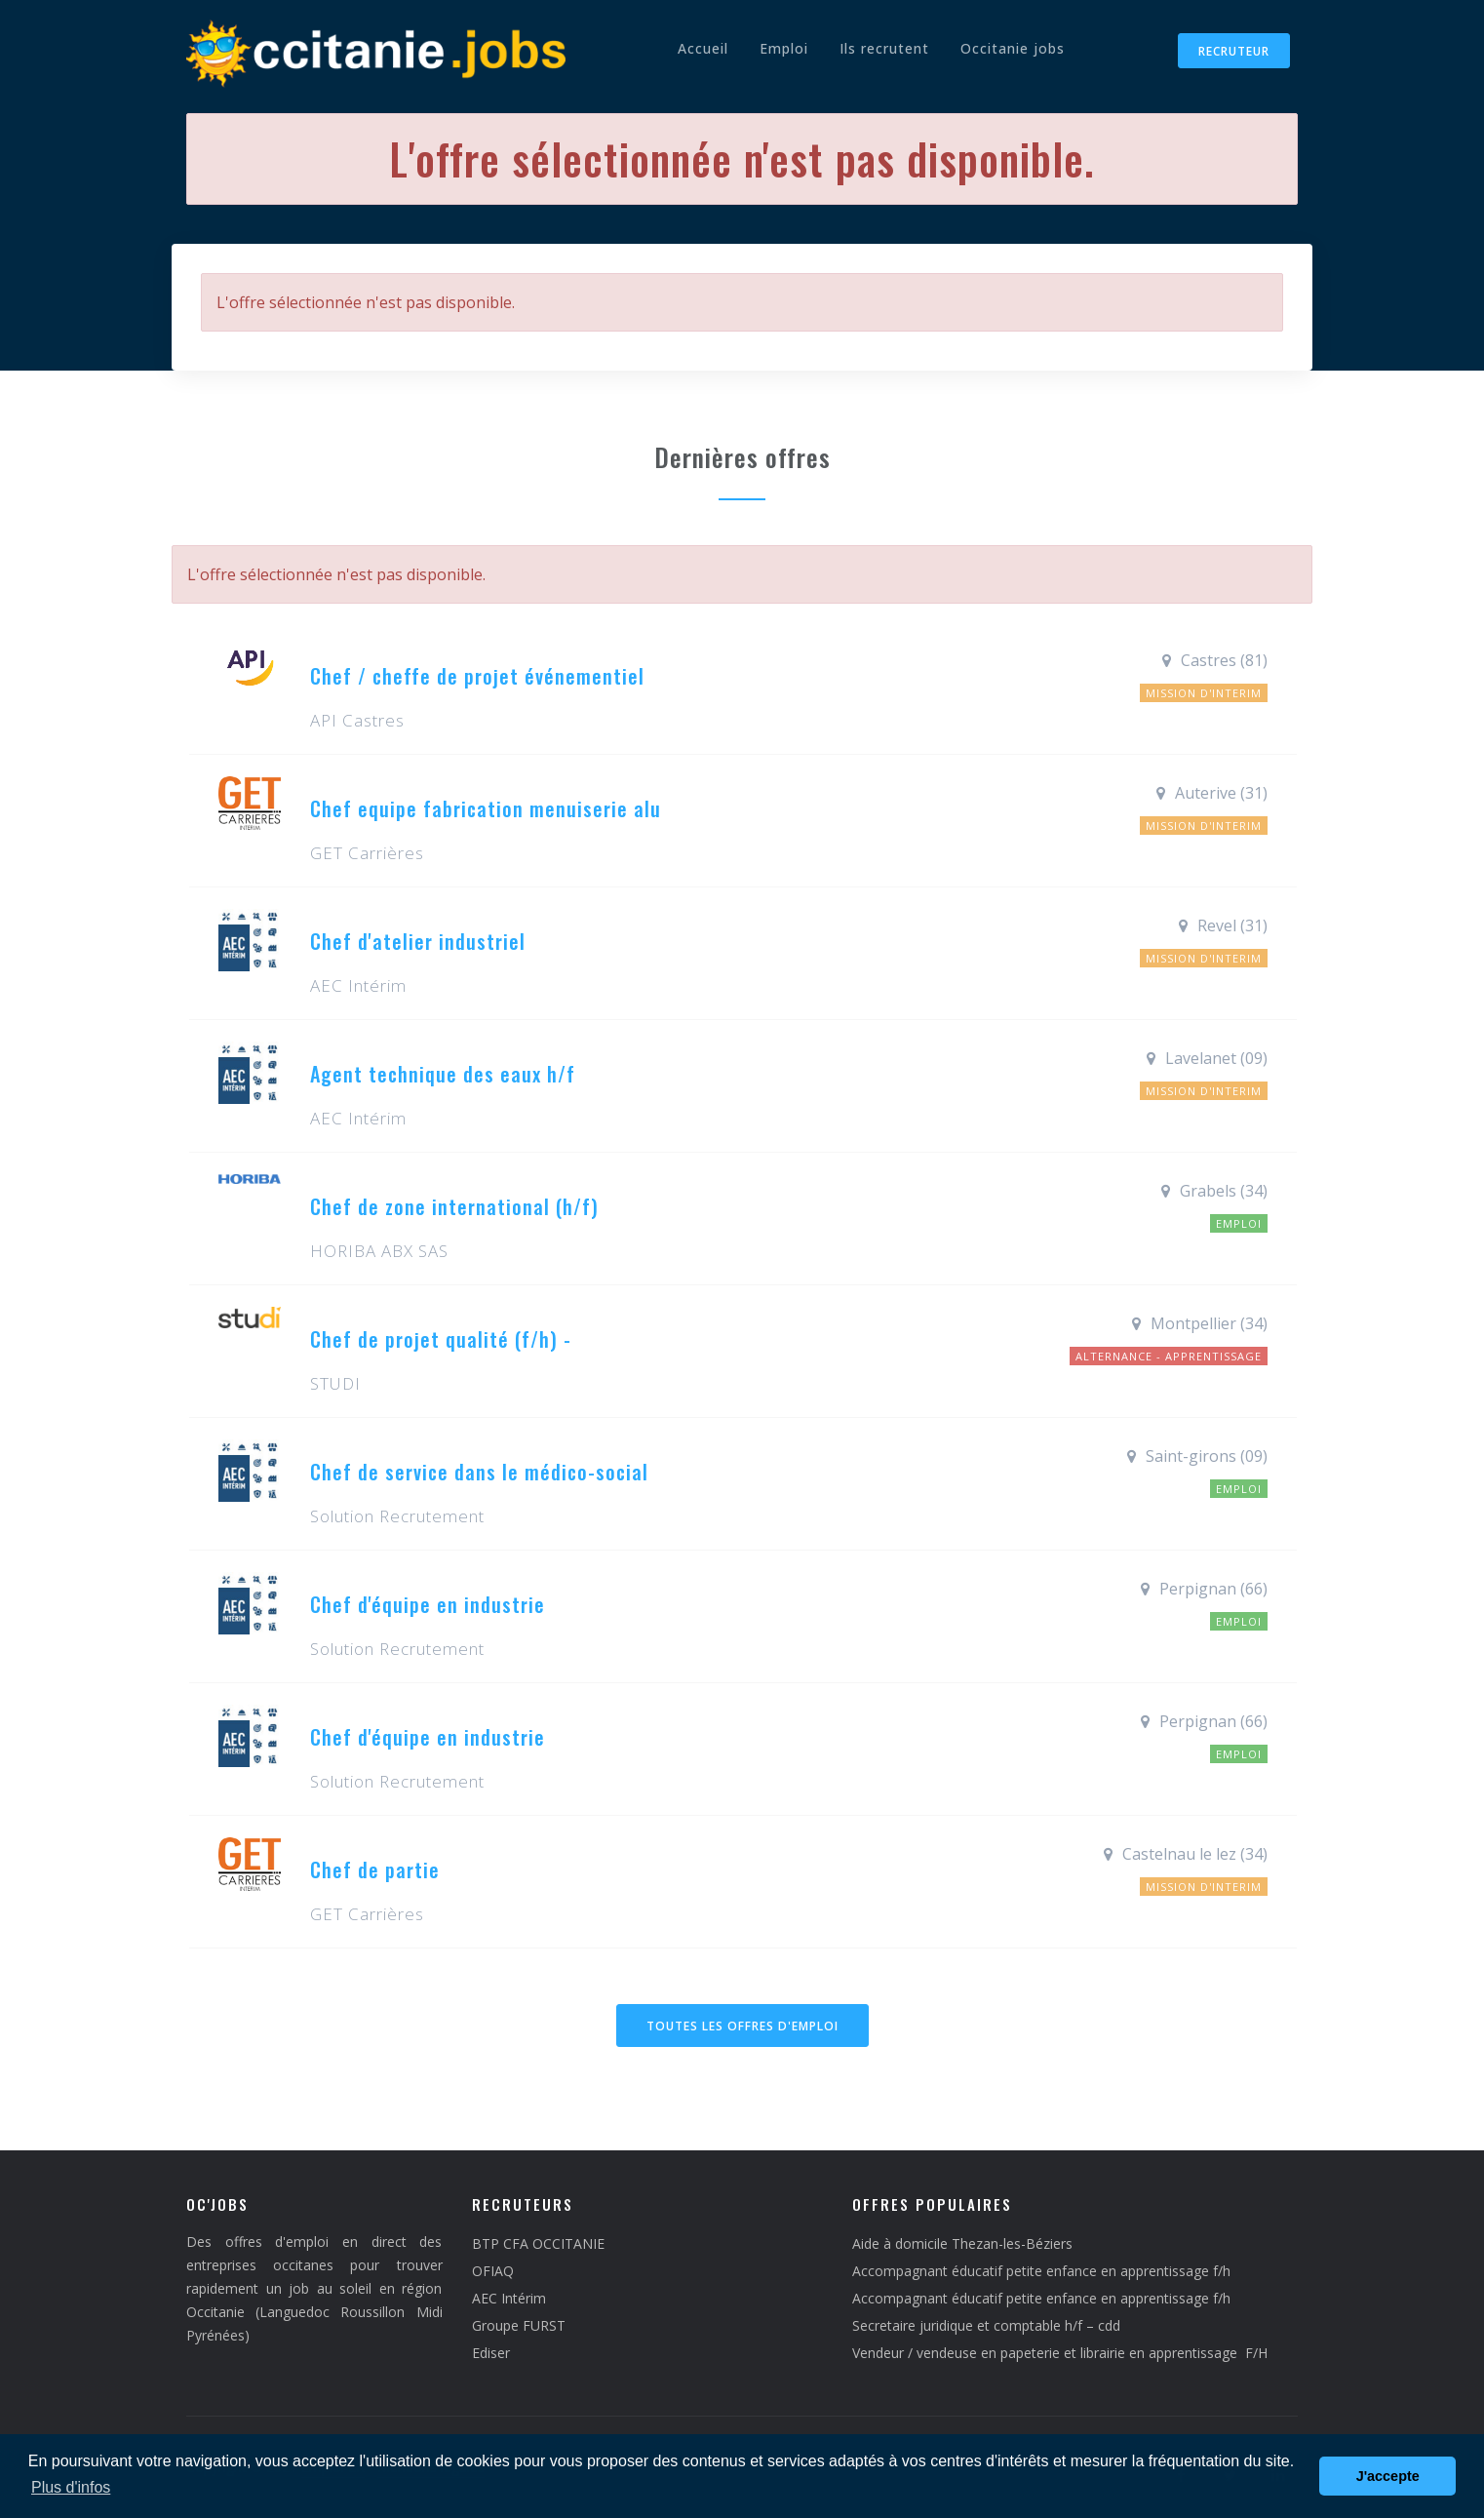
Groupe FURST (519, 2325)
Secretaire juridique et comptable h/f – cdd (986, 2325)
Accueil (703, 48)
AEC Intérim (509, 2298)
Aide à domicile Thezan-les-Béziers (962, 2243)
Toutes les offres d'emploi (742, 2026)
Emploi (784, 48)
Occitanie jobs (1012, 48)
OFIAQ (493, 2271)
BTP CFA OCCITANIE (538, 2243)
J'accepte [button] (1388, 2476)
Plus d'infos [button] (70, 2487)
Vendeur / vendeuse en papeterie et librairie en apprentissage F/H (1060, 2352)
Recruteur (1233, 51)
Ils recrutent (884, 48)
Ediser (491, 2352)
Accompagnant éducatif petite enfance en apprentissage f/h (1041, 2271)
